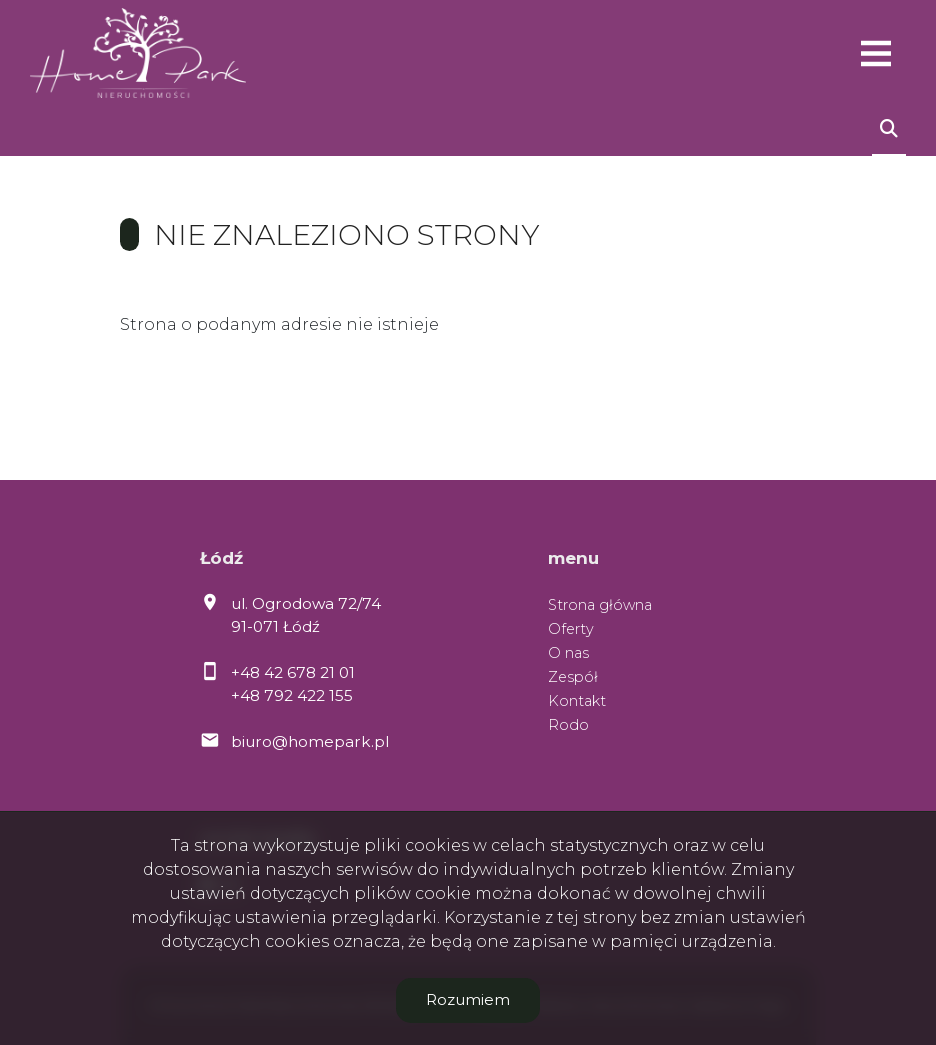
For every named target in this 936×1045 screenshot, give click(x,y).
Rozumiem (468, 999)
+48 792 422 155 (292, 695)
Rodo (568, 725)
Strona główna (600, 605)
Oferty (571, 629)
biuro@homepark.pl (310, 741)
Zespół (573, 677)
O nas (568, 653)
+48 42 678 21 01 (293, 672)
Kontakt (577, 701)
